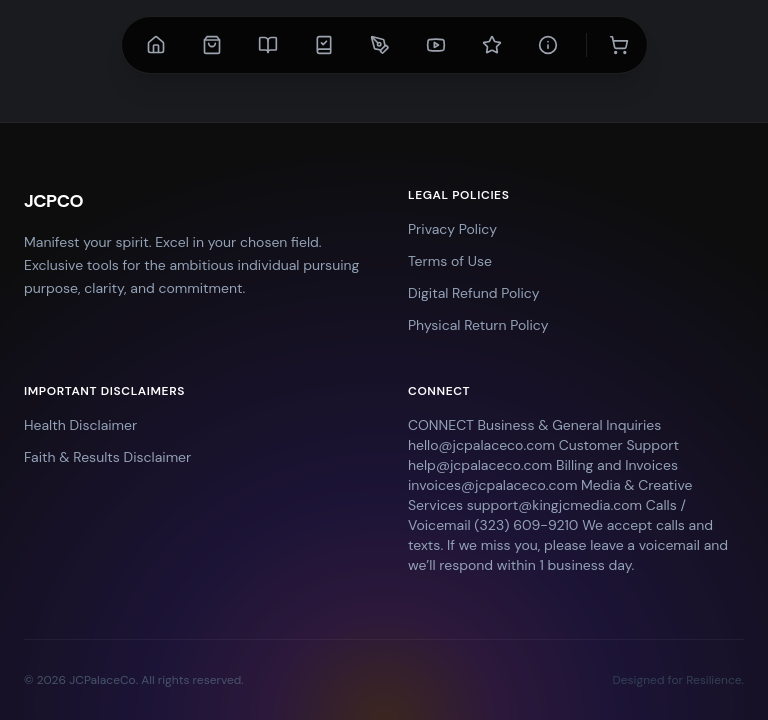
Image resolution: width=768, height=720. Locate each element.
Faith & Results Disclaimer (107, 457)
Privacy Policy (452, 229)
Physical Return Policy (478, 325)
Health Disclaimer (80, 425)
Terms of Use (450, 261)
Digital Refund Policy (474, 293)
